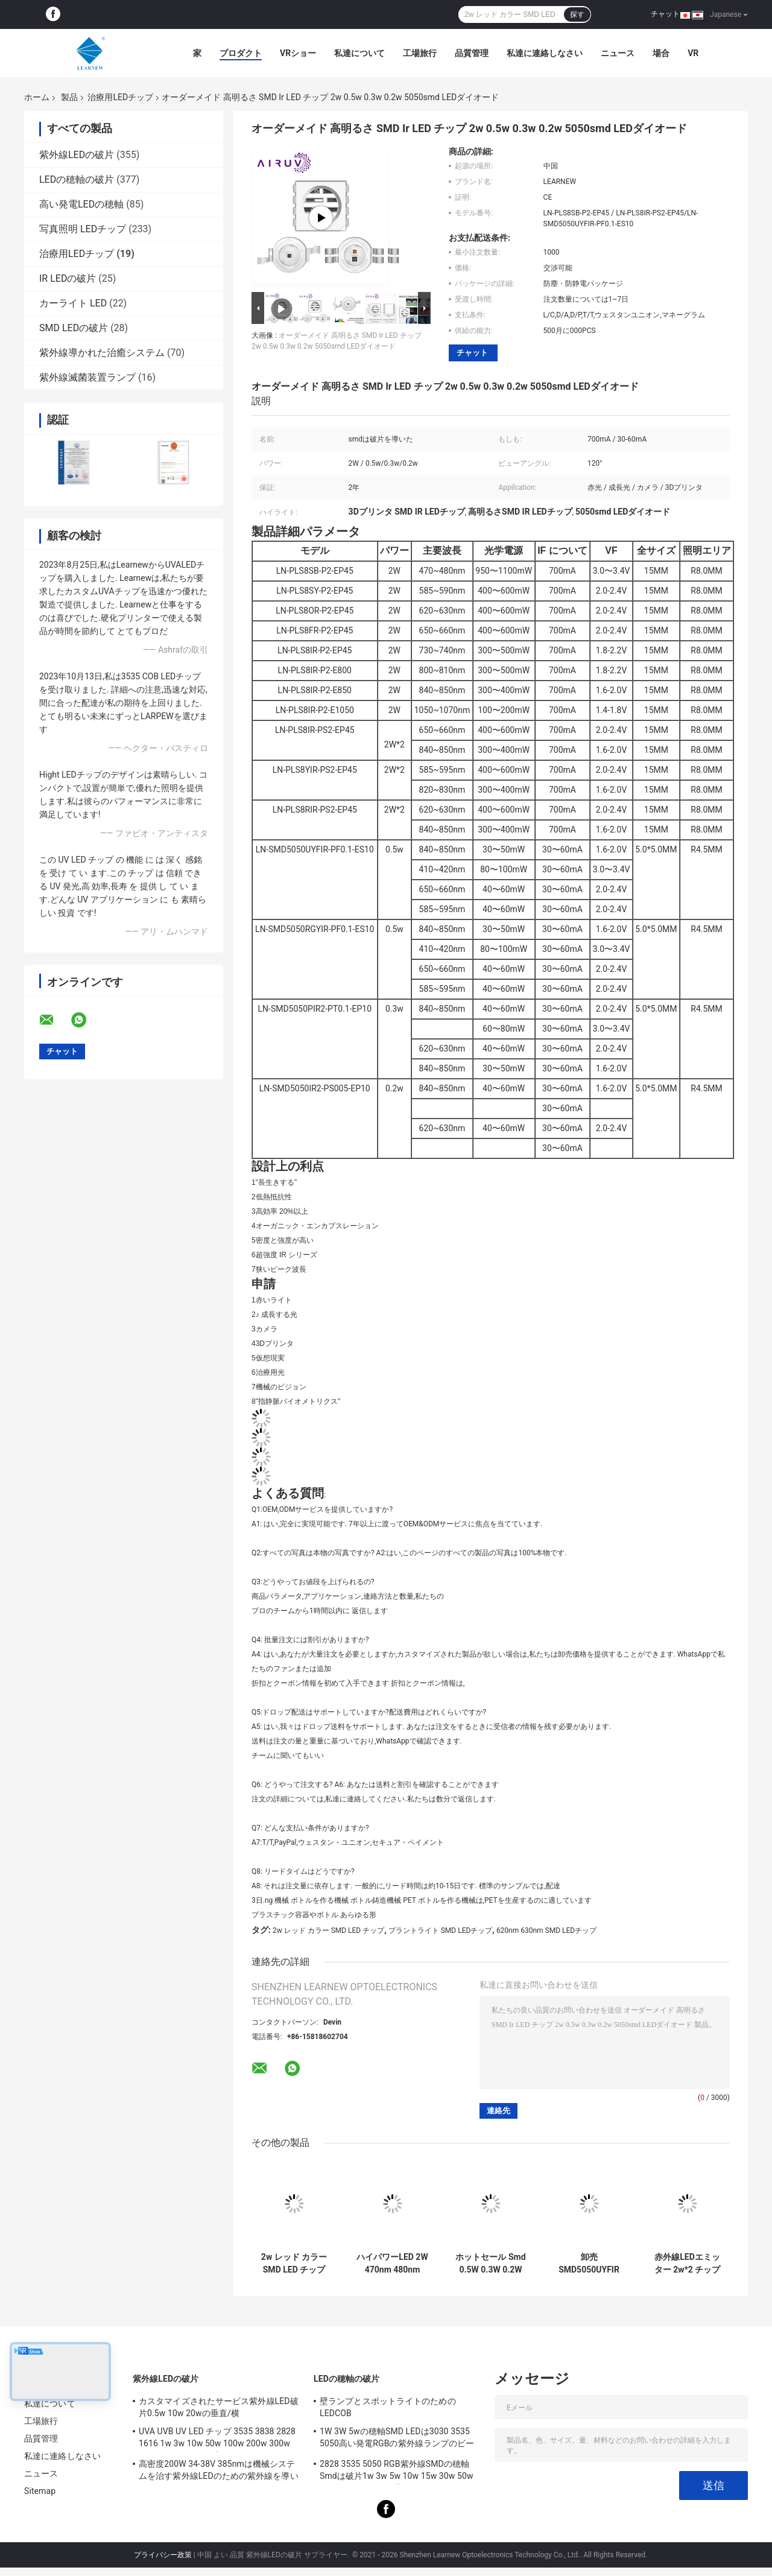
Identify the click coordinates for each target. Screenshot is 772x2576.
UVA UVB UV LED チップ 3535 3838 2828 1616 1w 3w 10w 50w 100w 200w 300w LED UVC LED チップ (217, 2439)
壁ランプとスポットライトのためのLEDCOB (388, 2407)
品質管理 (472, 53)
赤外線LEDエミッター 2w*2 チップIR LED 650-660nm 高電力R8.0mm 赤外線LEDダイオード (687, 2263)
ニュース (617, 53)
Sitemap (39, 2491)
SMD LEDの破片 (73, 328)
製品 (69, 97)
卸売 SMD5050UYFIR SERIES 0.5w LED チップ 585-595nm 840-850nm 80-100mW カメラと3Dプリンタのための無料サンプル (589, 2263)
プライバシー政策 (163, 2555)
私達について (359, 53)
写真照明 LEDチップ (82, 229)
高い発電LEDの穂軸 (81, 204)
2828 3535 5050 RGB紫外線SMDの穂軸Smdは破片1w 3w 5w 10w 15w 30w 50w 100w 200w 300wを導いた (396, 2471)
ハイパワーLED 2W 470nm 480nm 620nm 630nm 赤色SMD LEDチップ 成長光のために (392, 2263)
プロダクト (241, 53)
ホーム (36, 97)
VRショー (298, 53)
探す (577, 14)
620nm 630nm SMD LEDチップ (546, 1930)
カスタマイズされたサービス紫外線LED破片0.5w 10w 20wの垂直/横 (219, 2407)
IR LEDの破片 (67, 278)
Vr (693, 53)
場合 (661, 53)
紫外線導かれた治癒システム (102, 352)
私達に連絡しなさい (545, 53)
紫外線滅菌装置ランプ (87, 377)
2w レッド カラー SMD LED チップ (328, 1930)
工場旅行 (420, 53)
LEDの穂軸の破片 (76, 179)
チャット (665, 14)
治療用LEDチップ (120, 97)
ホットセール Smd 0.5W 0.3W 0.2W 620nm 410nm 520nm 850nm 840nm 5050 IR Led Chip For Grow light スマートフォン (490, 2263)
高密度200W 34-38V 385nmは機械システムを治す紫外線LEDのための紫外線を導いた (219, 2471)
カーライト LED (73, 303)
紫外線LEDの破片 (76, 154)
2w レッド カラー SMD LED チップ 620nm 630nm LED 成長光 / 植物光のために (294, 2263)
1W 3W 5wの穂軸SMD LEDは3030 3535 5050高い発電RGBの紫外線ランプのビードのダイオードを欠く (397, 2439)
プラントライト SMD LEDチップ (440, 1930)
